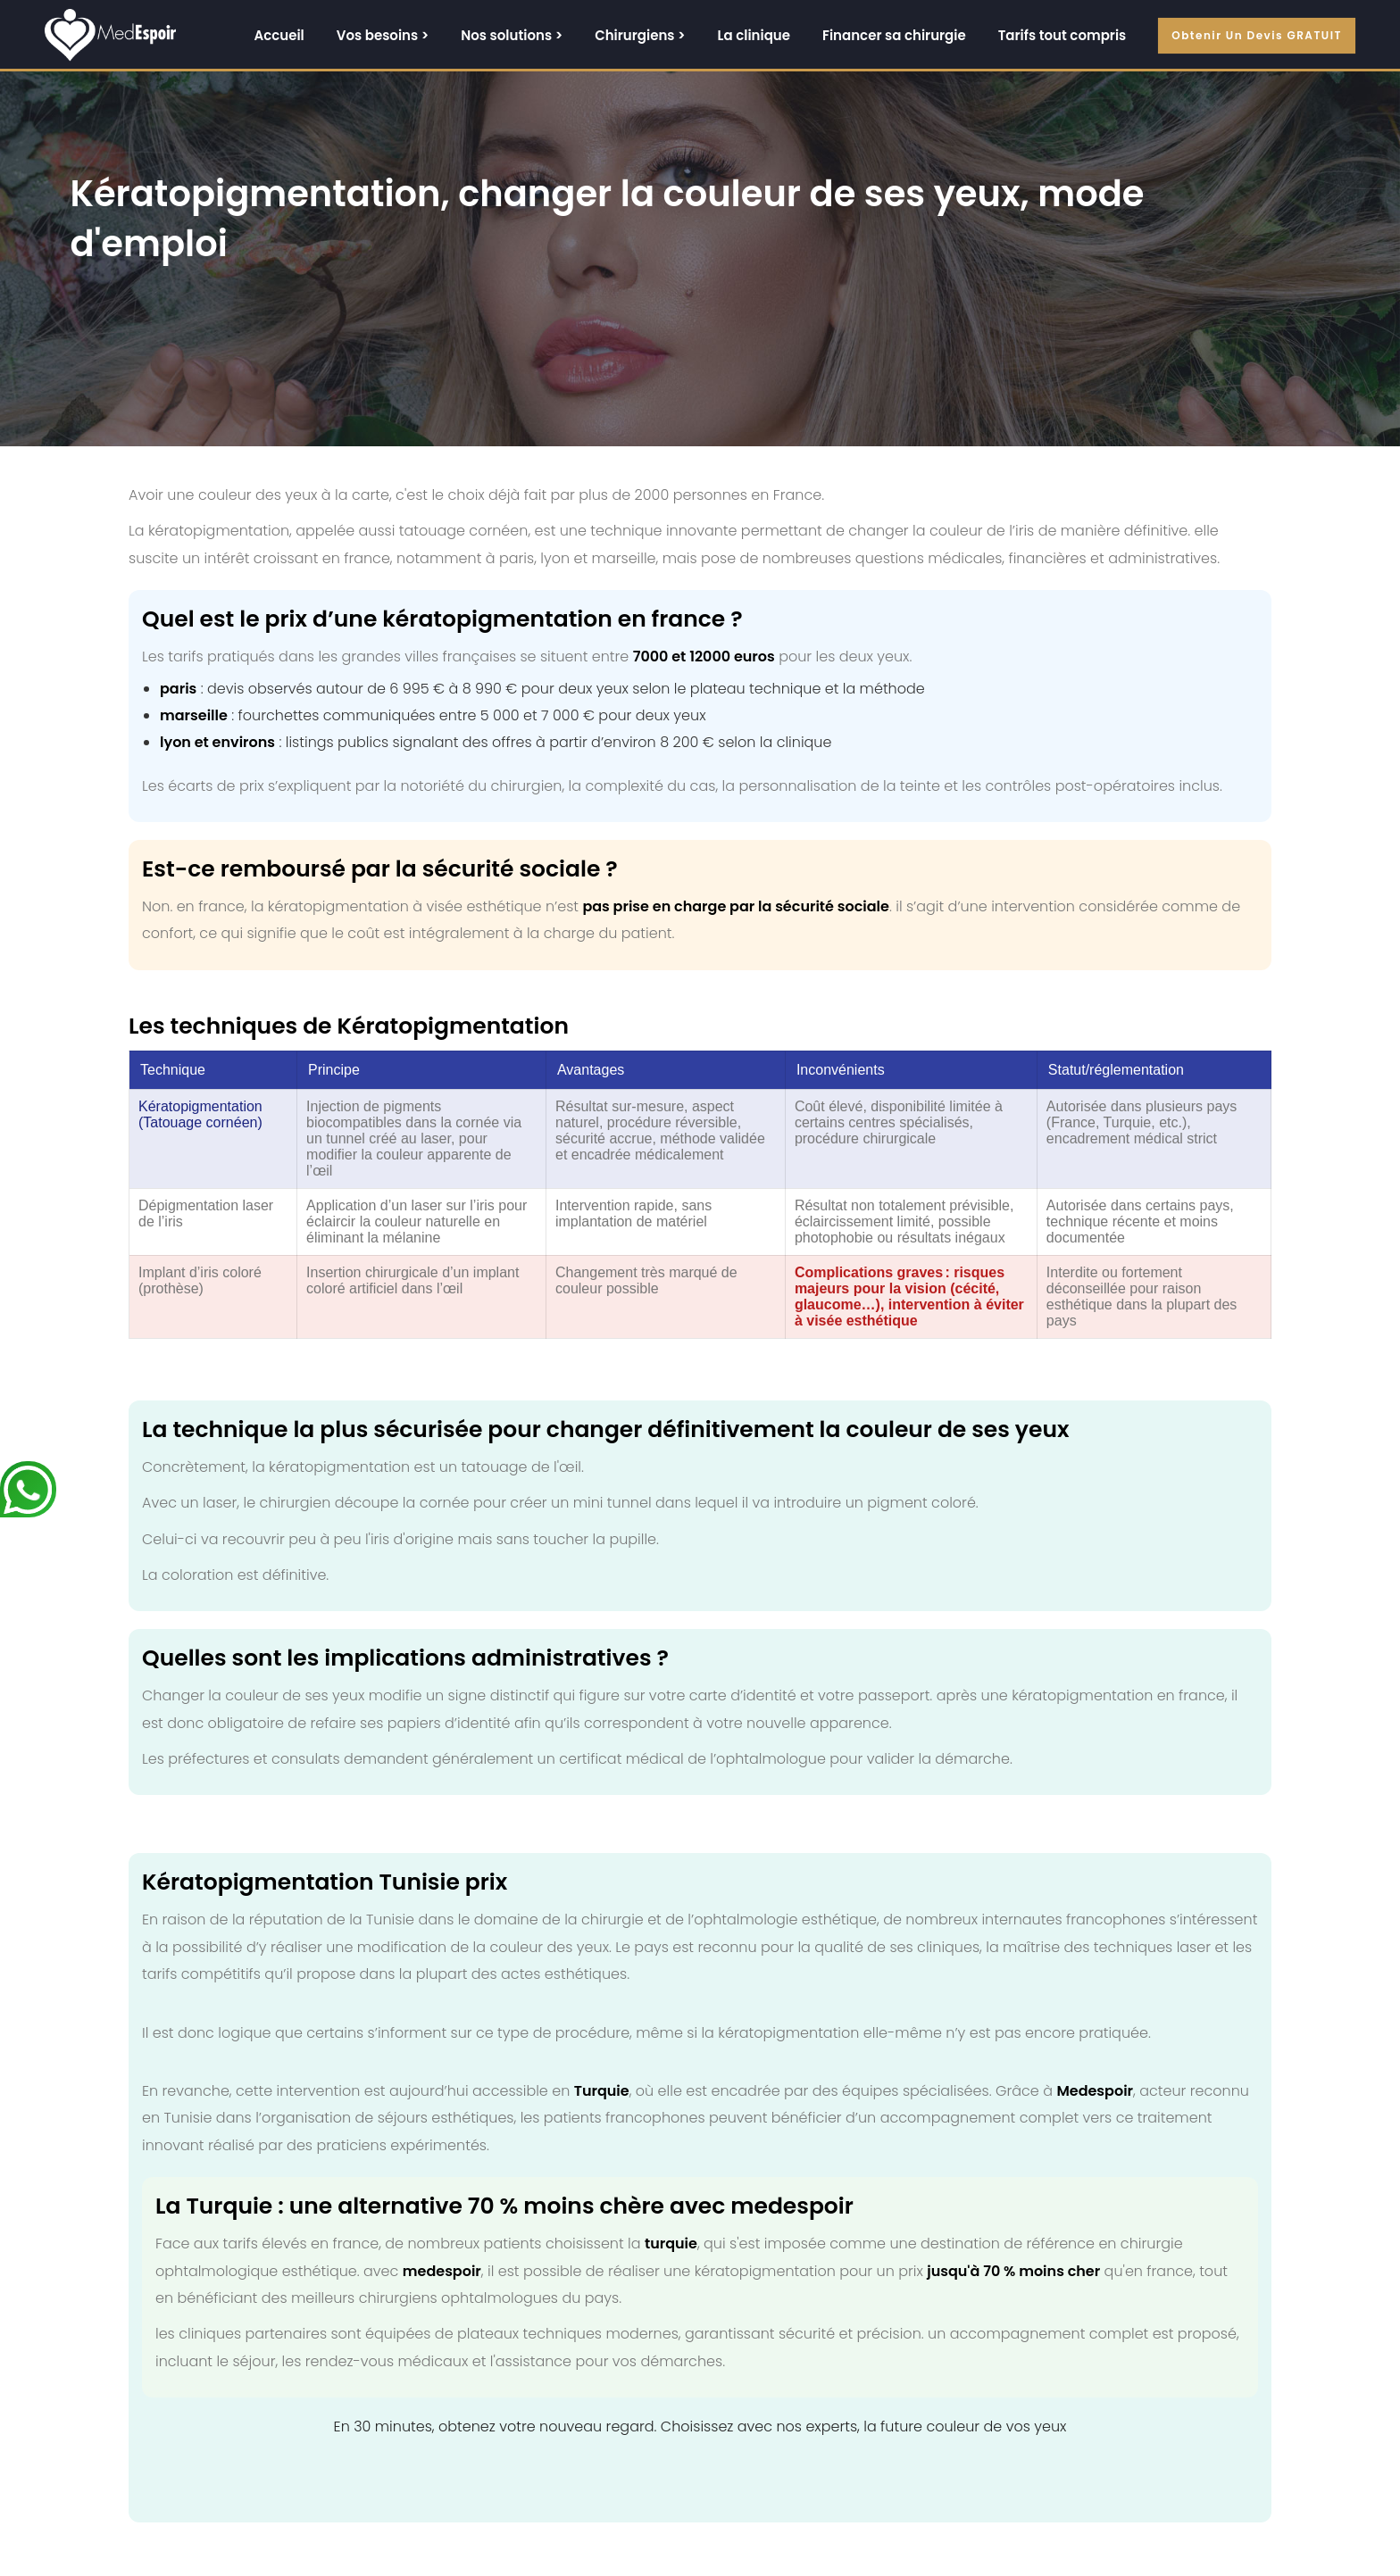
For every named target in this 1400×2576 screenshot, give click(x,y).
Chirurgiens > (640, 35)
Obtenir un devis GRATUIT (1256, 35)
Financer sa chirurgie (894, 35)
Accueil (279, 35)
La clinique (754, 35)
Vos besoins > (383, 35)
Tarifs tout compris (1062, 35)
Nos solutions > (511, 35)
